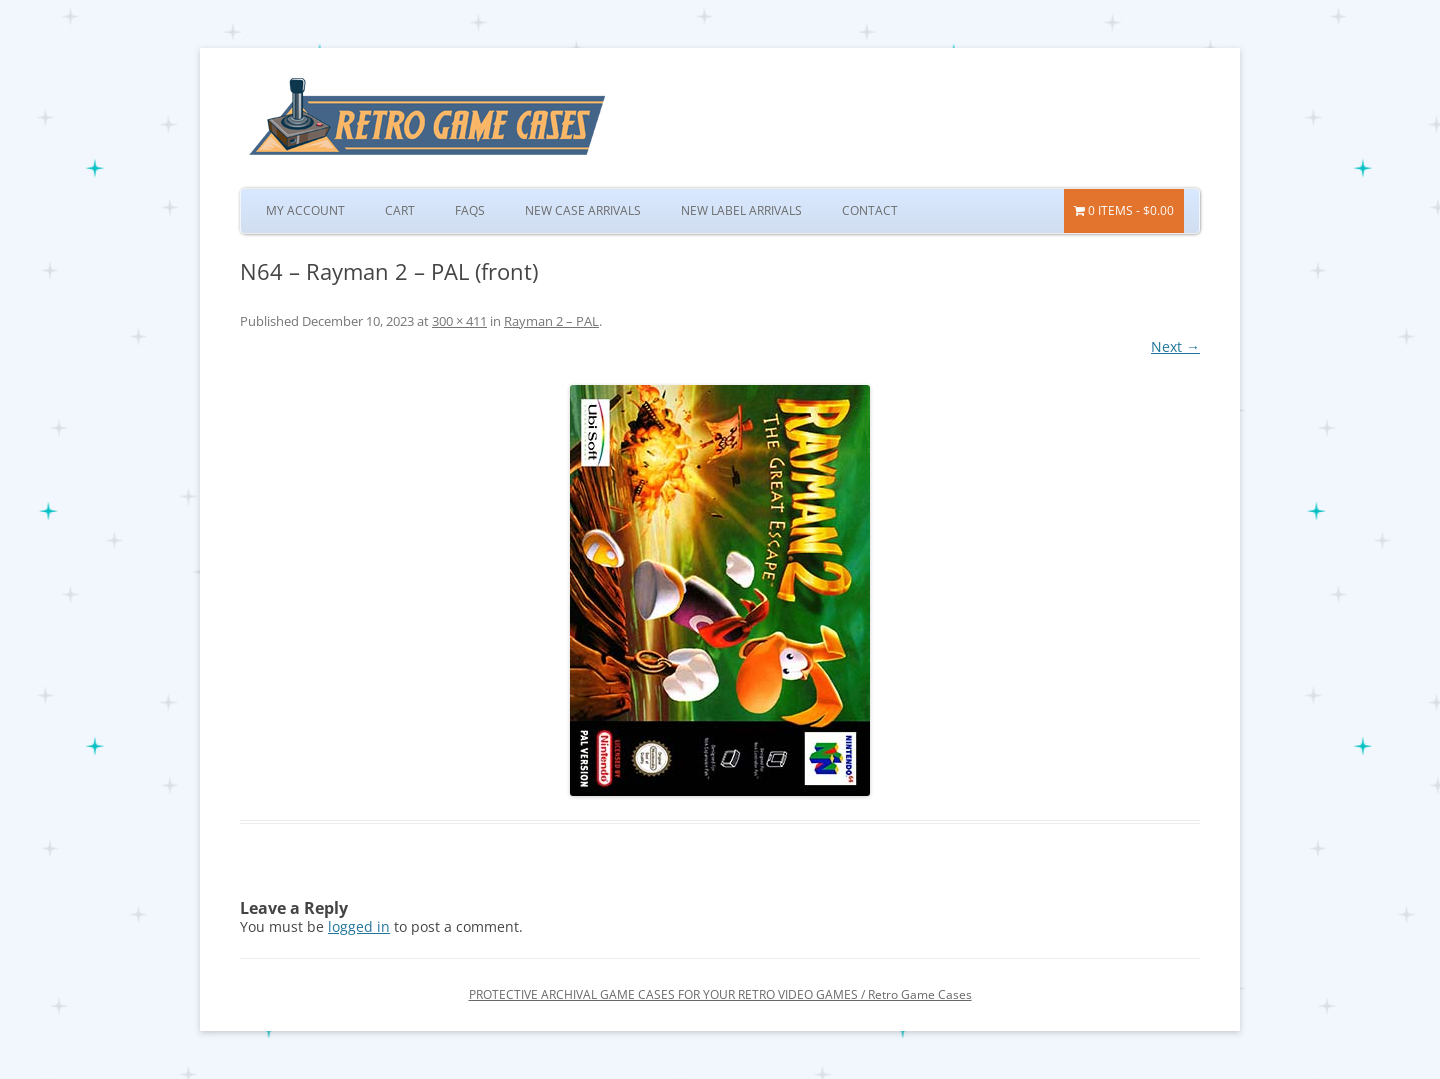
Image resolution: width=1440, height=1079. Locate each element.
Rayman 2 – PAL (551, 321)
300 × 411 (459, 321)
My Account (305, 210)
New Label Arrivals (741, 210)
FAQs (470, 210)
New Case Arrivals (583, 210)
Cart (400, 210)
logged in (359, 926)
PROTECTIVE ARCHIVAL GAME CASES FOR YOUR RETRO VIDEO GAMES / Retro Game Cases (720, 994)
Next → (1175, 346)
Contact (870, 210)
